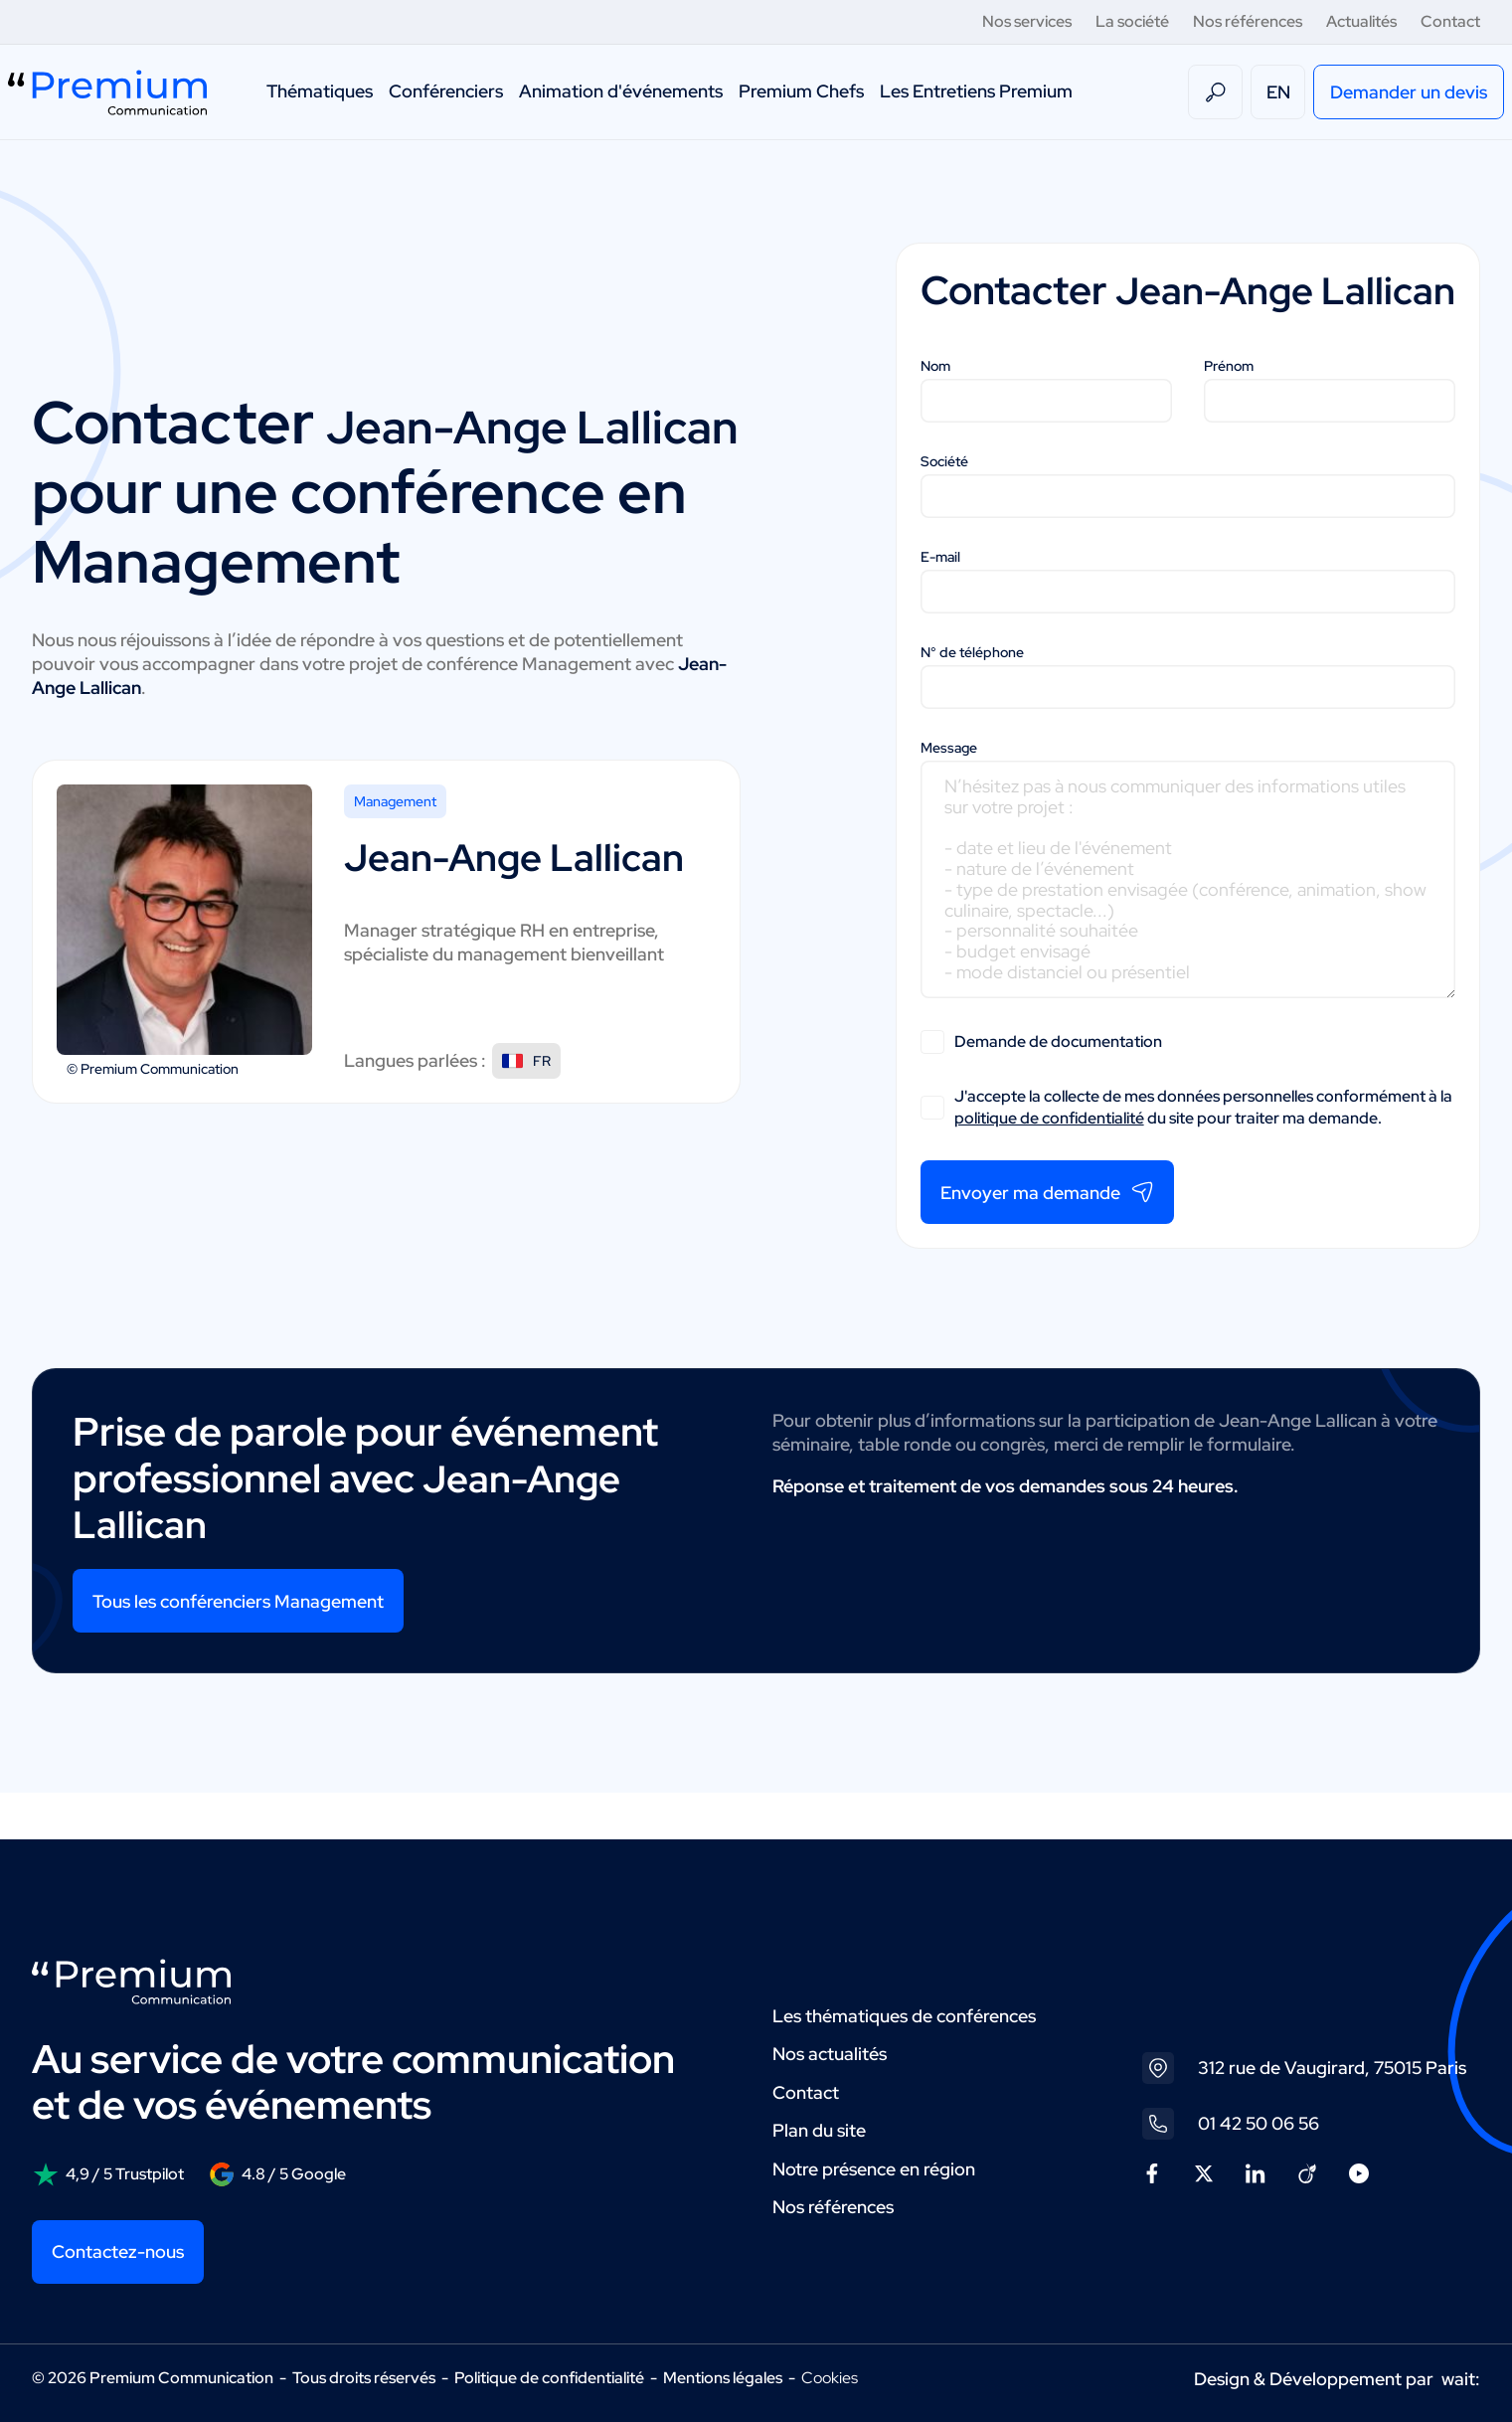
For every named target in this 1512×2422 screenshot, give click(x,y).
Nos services (1027, 21)
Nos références (1247, 21)
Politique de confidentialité (549, 2377)
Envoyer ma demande (1047, 1239)
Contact (1450, 21)
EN (1278, 92)
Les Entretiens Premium (976, 91)
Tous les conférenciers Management (238, 1647)
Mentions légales (722, 2377)
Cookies (829, 2378)
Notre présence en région (873, 2169)
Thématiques (319, 91)
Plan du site (819, 2130)
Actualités (1361, 21)
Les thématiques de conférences (904, 2015)
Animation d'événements (621, 91)
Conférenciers (446, 91)
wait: (1460, 2378)
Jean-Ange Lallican (336, 446)
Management (395, 859)
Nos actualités (829, 2053)
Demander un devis (1408, 92)
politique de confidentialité (1049, 1163)
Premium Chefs (801, 91)
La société (1132, 21)
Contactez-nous (118, 2251)
